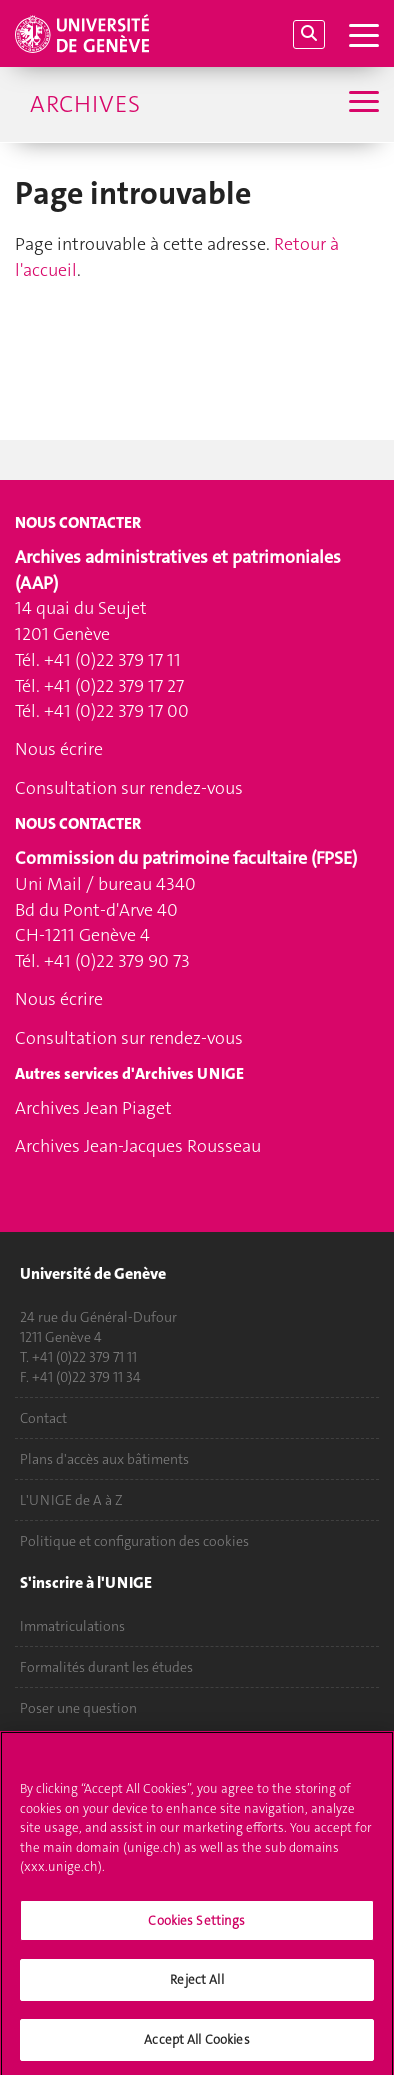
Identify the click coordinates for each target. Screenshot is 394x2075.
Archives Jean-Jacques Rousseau (138, 1146)
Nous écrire (59, 749)
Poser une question (78, 1708)
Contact (43, 1418)
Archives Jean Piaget (93, 1108)
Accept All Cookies (196, 2046)
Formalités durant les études (106, 1667)
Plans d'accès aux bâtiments (104, 1459)
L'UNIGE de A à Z (71, 1500)
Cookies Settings (196, 1927)
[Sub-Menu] (361, 104)
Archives (85, 104)
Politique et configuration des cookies (134, 1541)
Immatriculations (72, 1626)
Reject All (196, 1986)
